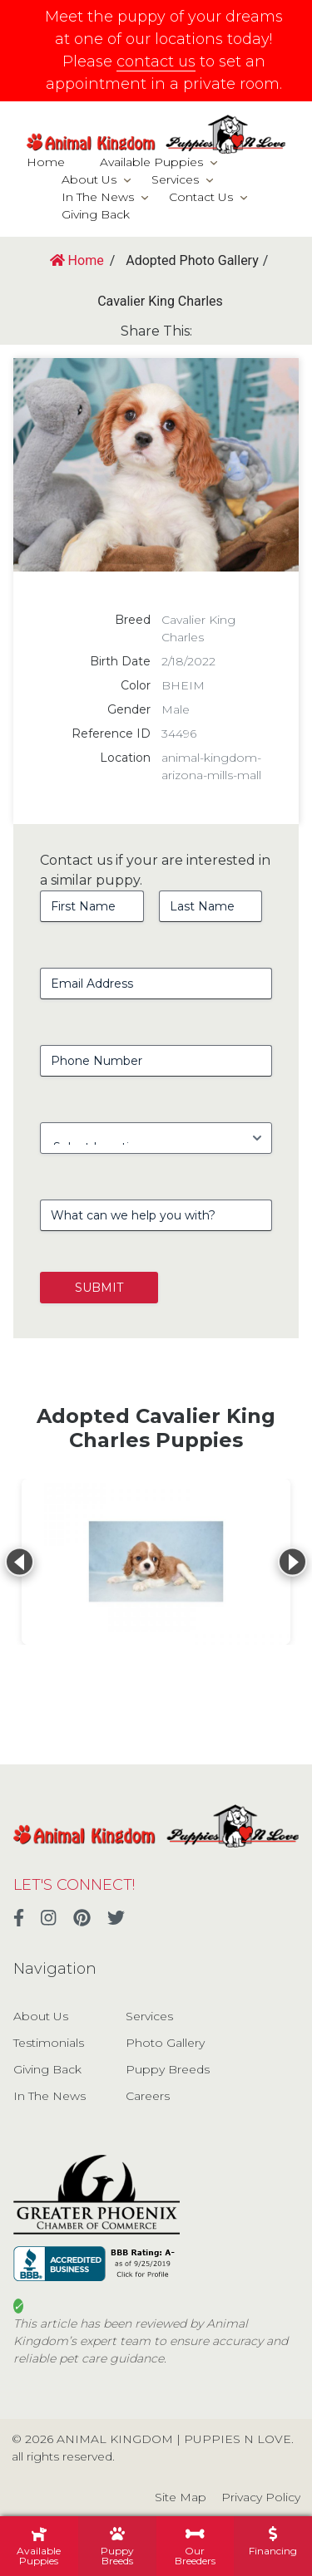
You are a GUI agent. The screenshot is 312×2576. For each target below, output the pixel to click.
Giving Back (96, 214)
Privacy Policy (260, 2497)
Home (46, 162)
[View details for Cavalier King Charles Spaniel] (156, 1562)
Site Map (180, 2497)
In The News (98, 196)
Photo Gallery (165, 2042)
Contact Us (201, 196)
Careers (148, 2095)
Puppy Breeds (168, 2069)
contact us (156, 61)
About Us (89, 179)
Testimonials (48, 2042)
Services (175, 179)
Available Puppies (151, 162)
